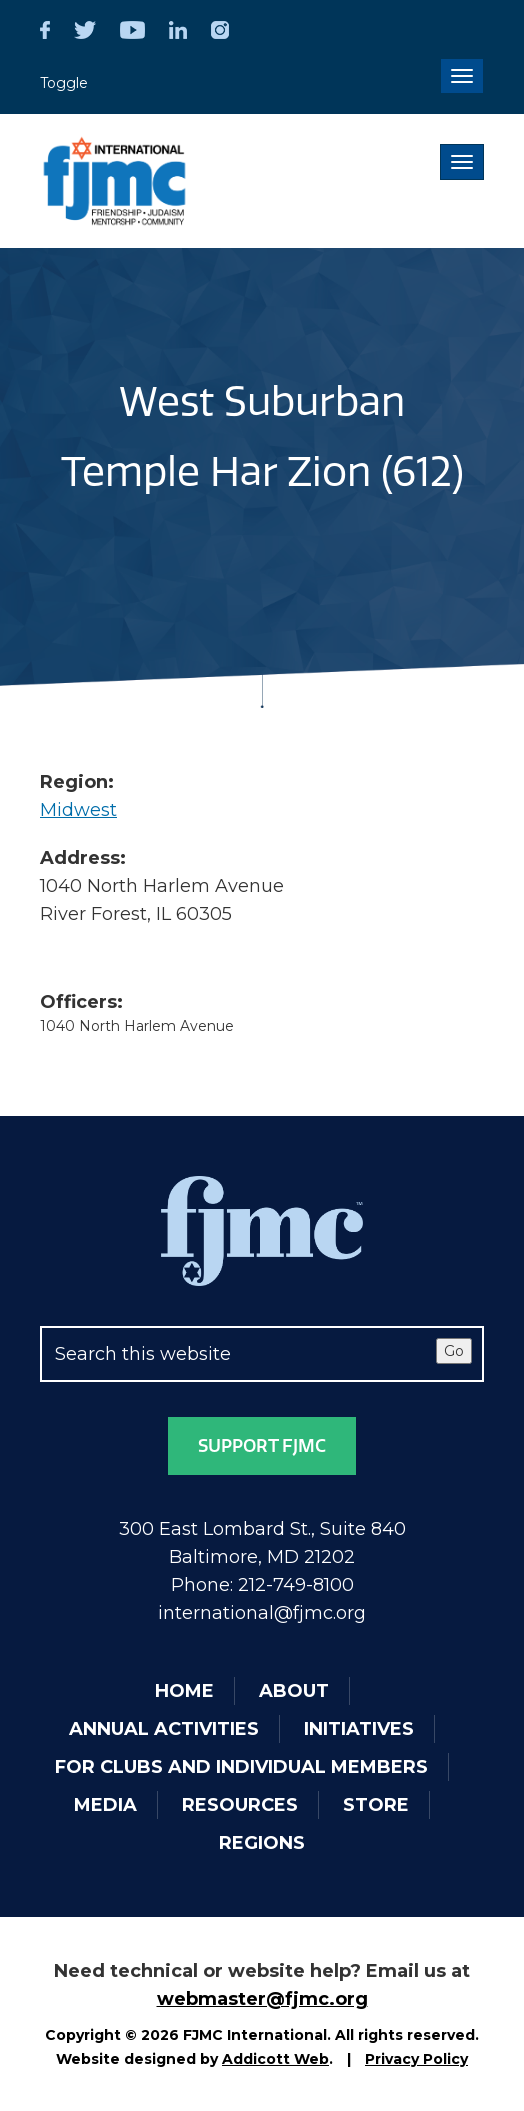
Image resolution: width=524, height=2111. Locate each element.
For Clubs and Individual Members (241, 1767)
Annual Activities (164, 1729)
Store (376, 1805)
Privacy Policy (416, 2059)
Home (184, 1691)
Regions (262, 1843)
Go (454, 1351)
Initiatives (359, 1729)
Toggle (64, 83)
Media (105, 1805)
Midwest (78, 810)
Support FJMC (262, 1446)
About (294, 1691)
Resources (240, 1805)
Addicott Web (275, 2059)
